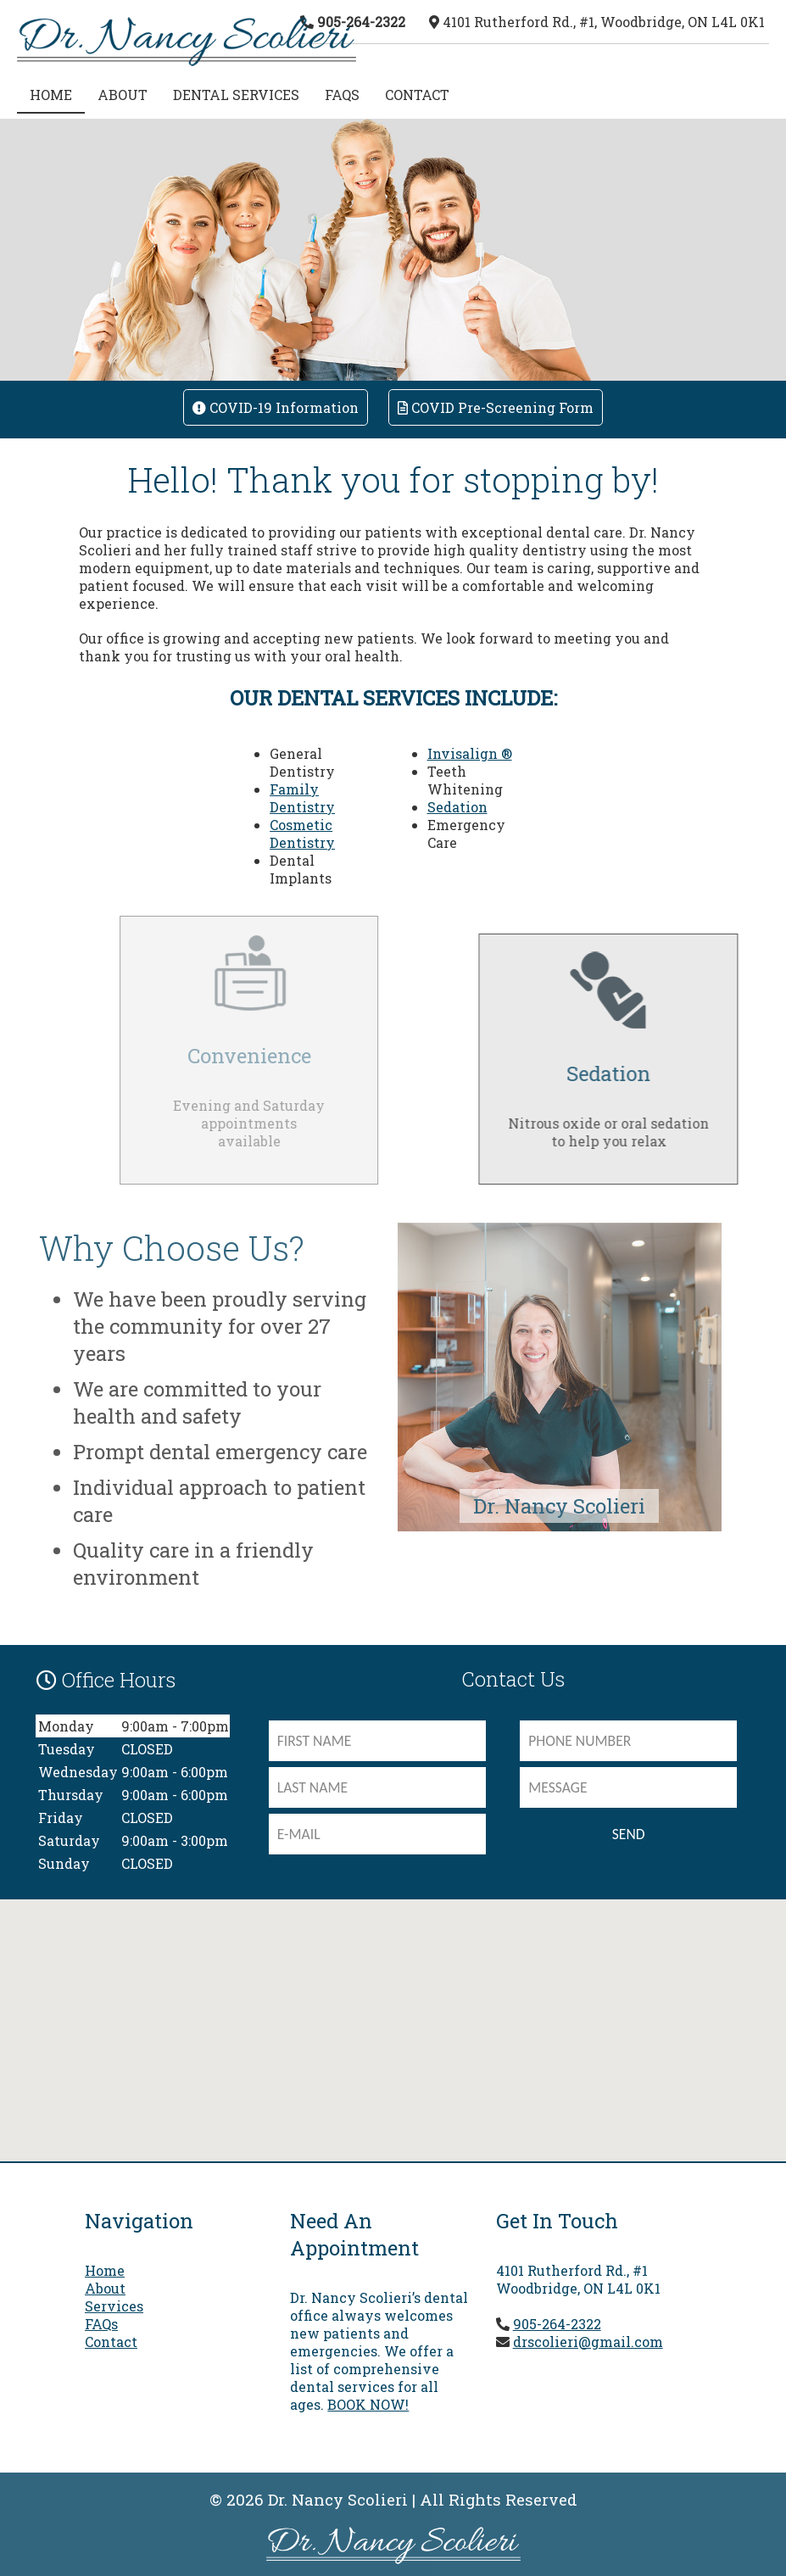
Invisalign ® (469, 753)
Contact (417, 94)
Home (105, 2270)
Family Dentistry (302, 798)
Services (114, 2306)
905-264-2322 (361, 22)
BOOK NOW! (368, 2404)
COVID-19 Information (275, 407)
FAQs (342, 94)
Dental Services (236, 94)
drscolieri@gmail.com (588, 2341)
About (123, 94)
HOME (51, 94)
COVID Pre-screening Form (496, 407)
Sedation (457, 807)
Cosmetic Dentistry (302, 833)
